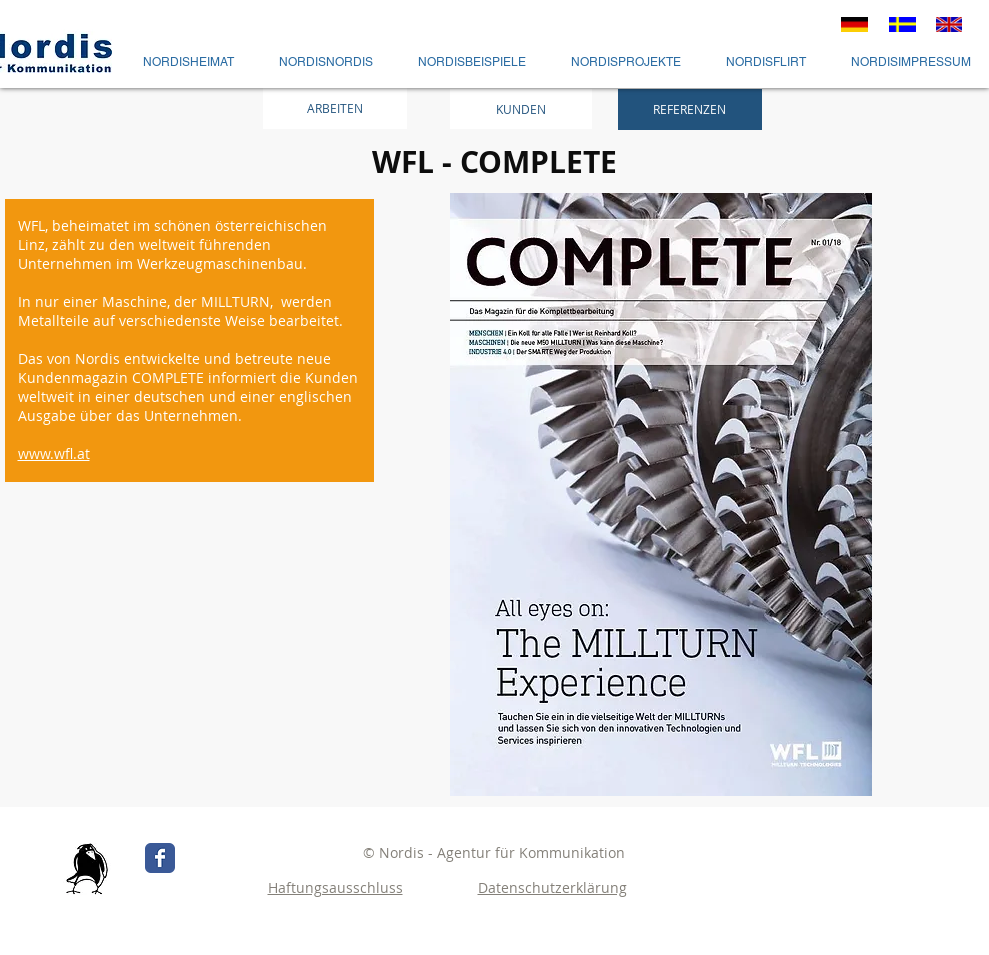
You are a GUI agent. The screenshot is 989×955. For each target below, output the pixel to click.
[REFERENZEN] (690, 109)
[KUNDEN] (521, 109)
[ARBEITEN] (335, 108)
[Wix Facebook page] (160, 858)
